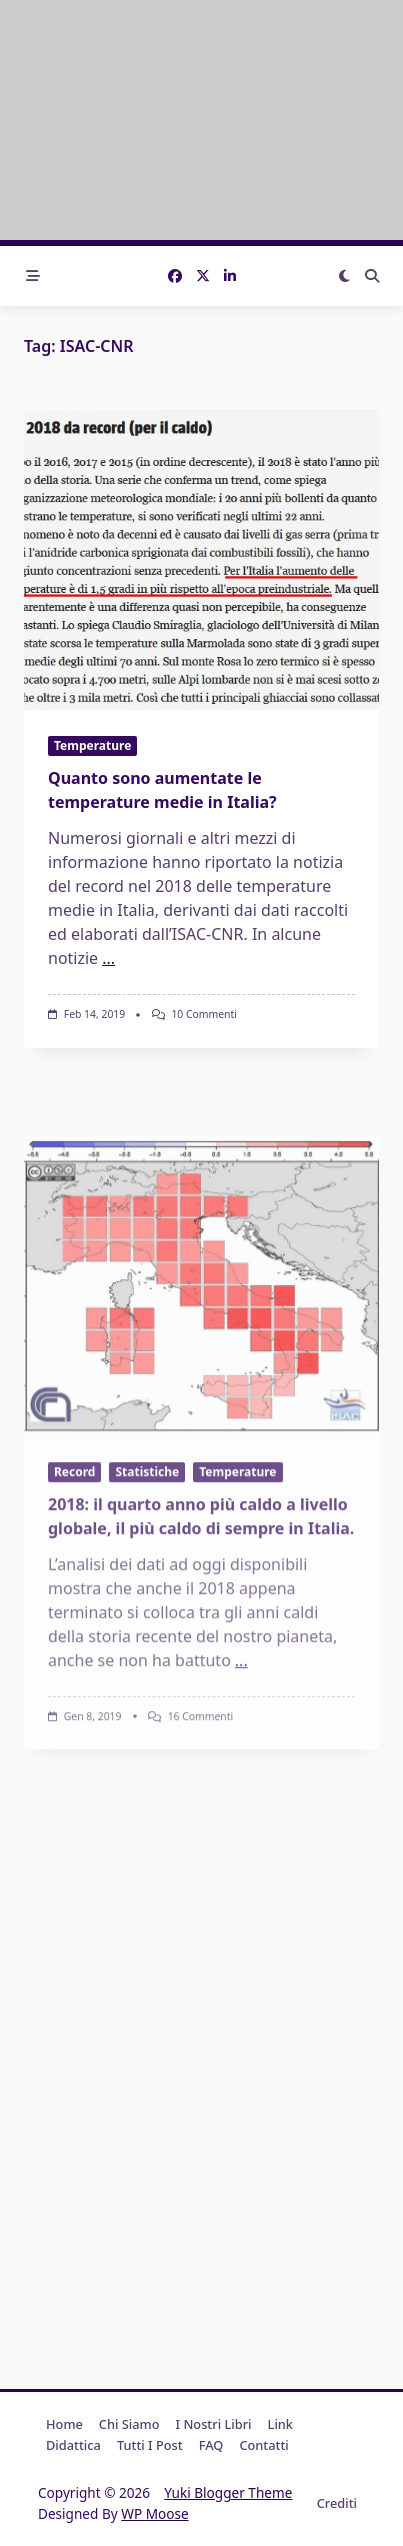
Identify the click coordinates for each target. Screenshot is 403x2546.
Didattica (73, 2445)
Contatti (263, 2445)
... (108, 958)
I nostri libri (214, 2424)
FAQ (211, 2445)
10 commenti (204, 1014)
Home (64, 2424)
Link (280, 2424)
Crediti (337, 2503)
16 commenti (201, 1829)
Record (74, 1584)
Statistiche (147, 1584)
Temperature (92, 745)
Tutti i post (150, 2445)
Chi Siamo (129, 2424)
